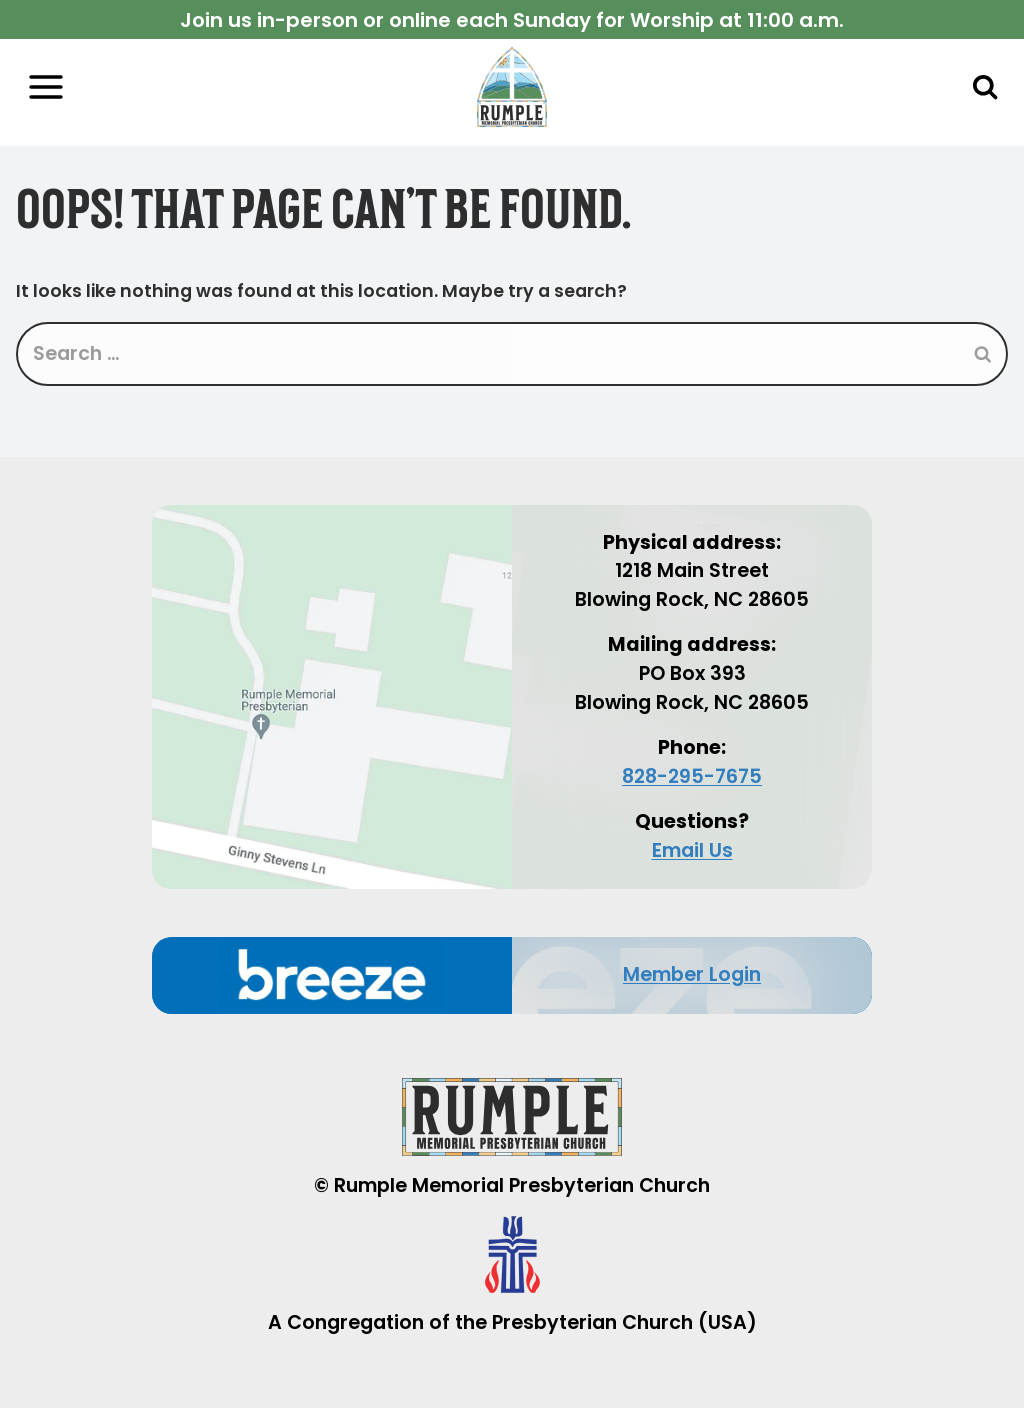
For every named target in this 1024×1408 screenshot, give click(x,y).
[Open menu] (45, 87)
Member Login (692, 974)
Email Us (692, 850)
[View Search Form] (985, 87)
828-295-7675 (692, 776)
